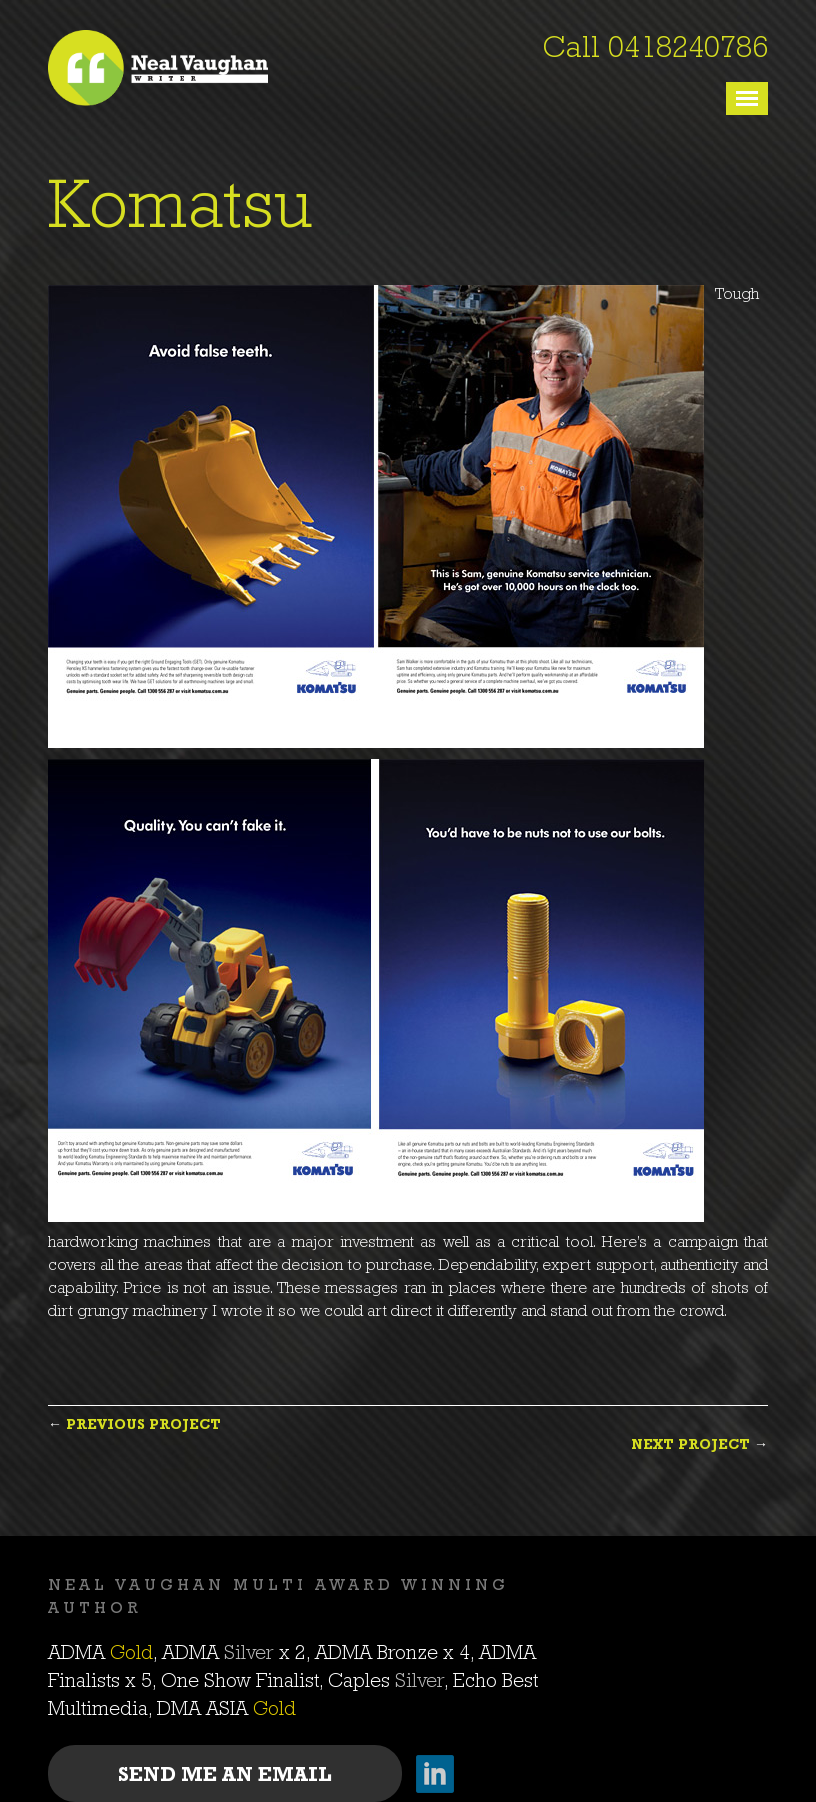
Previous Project (143, 1426)
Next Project (690, 1446)
